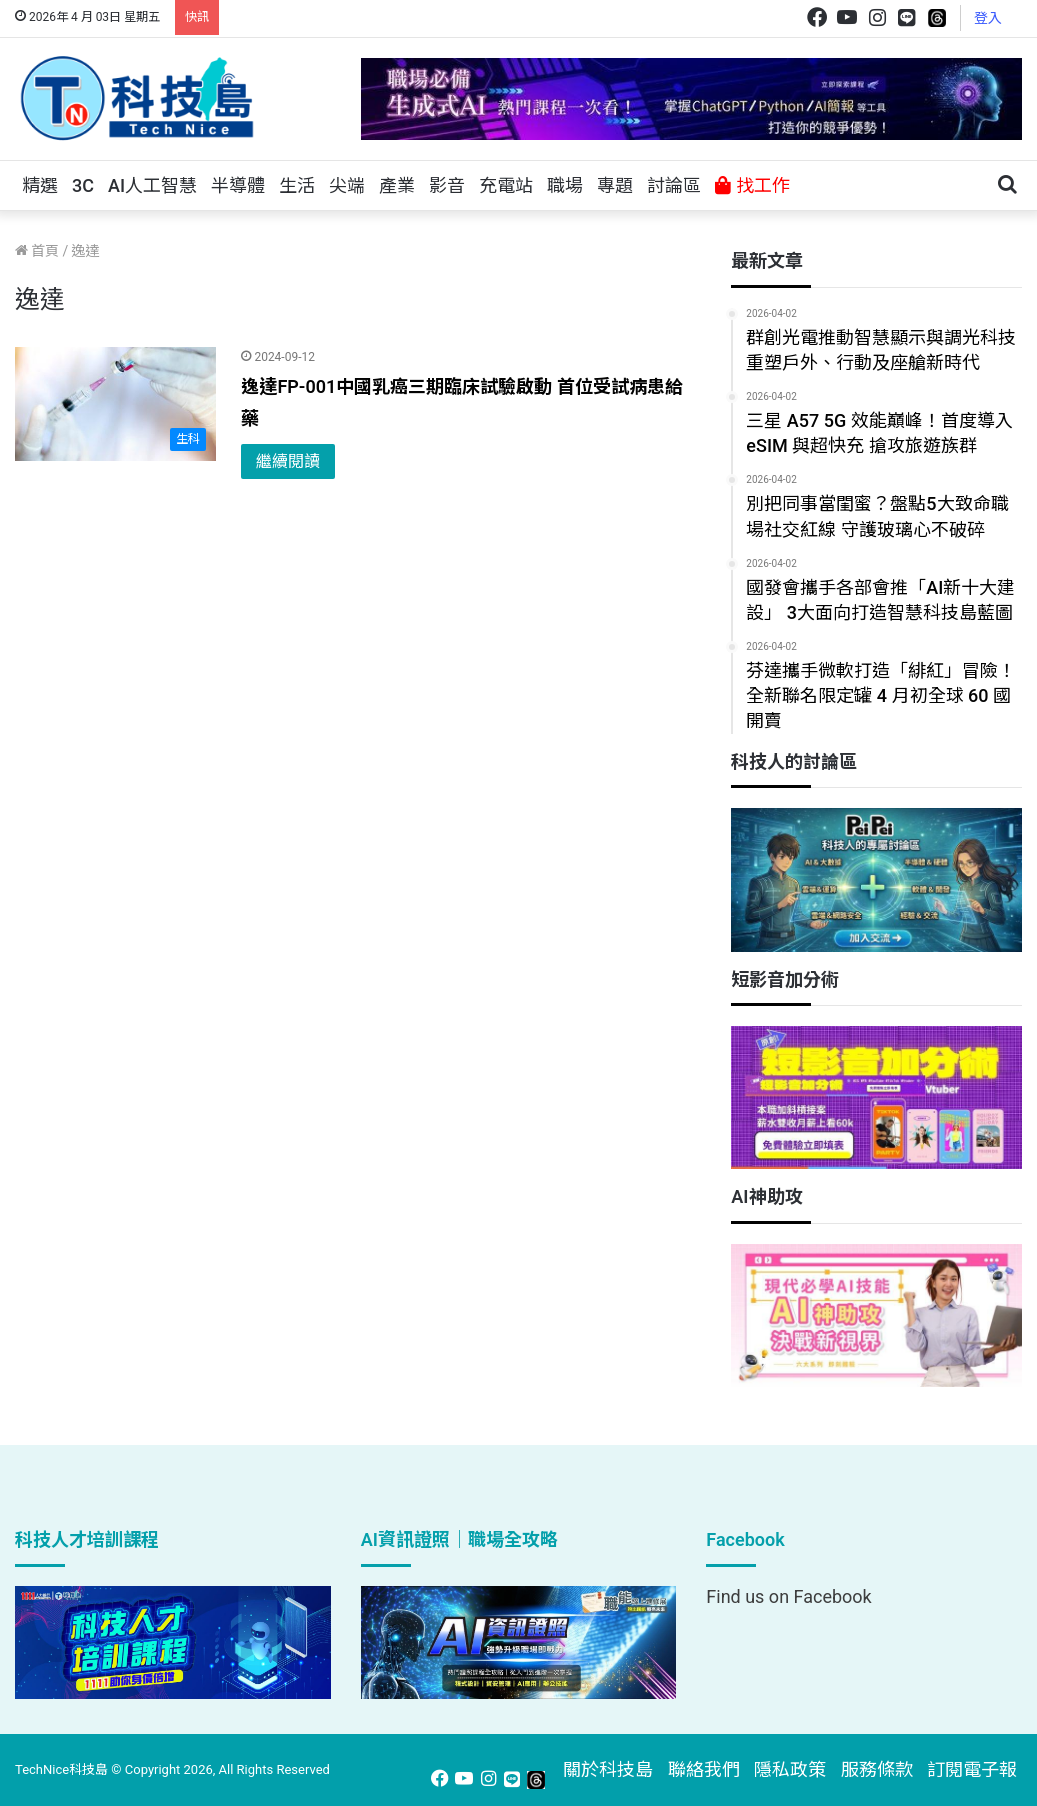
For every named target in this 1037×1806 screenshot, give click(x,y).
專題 (615, 185)
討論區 (674, 185)
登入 (988, 18)
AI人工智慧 (152, 185)
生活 (297, 185)
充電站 (506, 185)
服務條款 (877, 1769)
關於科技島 (608, 1769)
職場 (565, 185)
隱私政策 (790, 1769)
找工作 (752, 185)
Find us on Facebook (788, 1596)
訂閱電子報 (972, 1769)
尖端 (347, 185)
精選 (40, 185)
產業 (397, 185)
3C (83, 185)
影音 (447, 185)
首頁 (37, 251)
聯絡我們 (704, 1769)
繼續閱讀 (288, 461)
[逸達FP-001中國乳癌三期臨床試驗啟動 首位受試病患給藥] (115, 404)
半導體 (238, 185)
